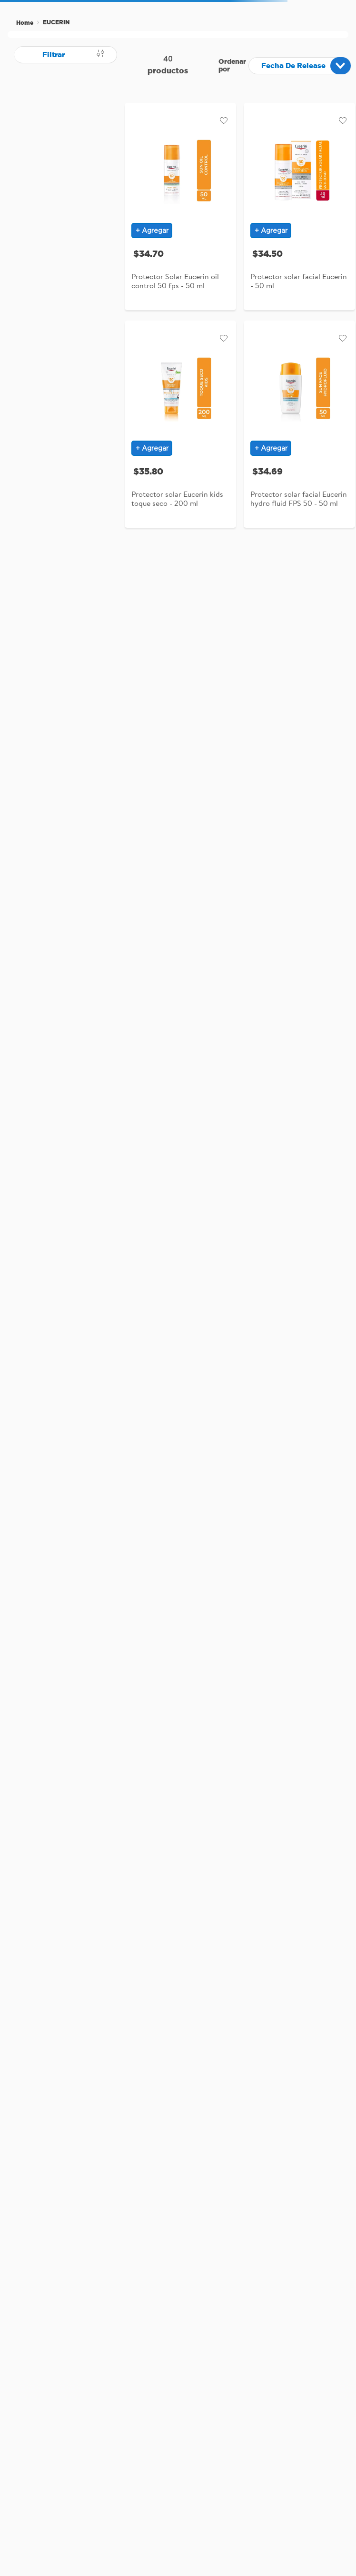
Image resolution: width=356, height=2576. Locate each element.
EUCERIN (56, 22)
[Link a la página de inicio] (24, 23)
